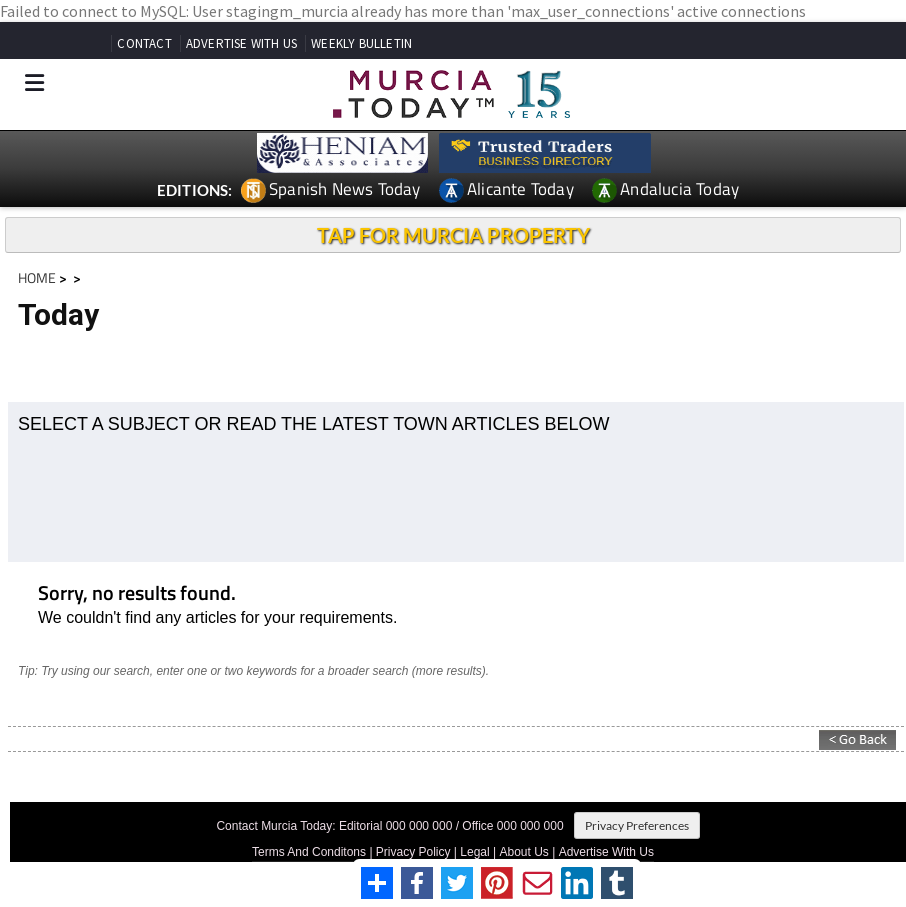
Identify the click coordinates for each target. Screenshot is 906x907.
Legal (474, 852)
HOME (37, 277)
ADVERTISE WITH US (241, 43)
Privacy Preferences (637, 825)
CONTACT (144, 43)
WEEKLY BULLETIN (361, 43)
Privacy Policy (413, 852)
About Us (524, 852)
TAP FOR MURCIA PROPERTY (453, 235)
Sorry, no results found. (137, 594)
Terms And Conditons (309, 852)
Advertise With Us (606, 852)
